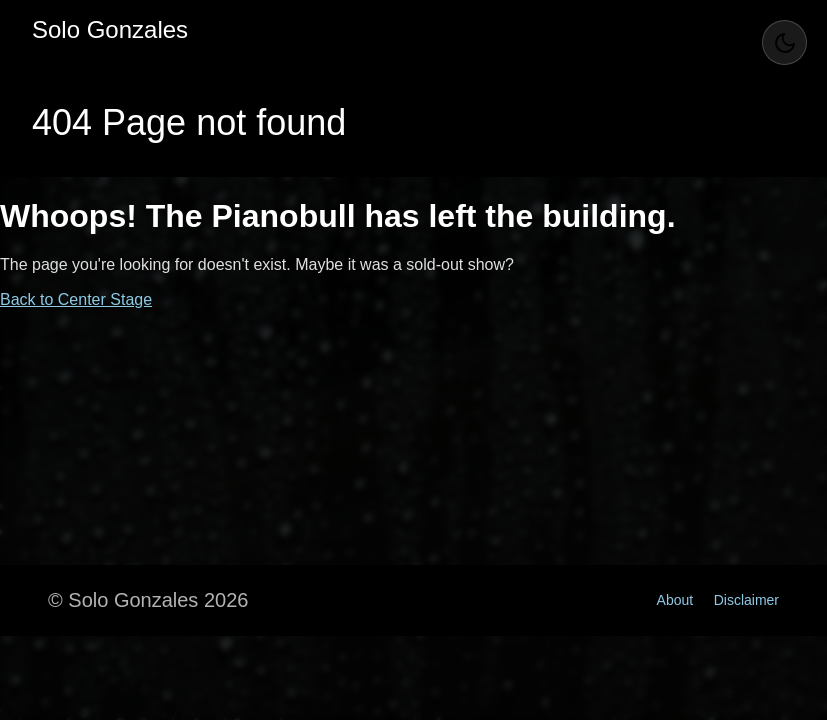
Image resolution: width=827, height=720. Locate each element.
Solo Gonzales (110, 29)
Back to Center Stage (76, 299)
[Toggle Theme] (784, 42)
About (675, 600)
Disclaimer (746, 600)
